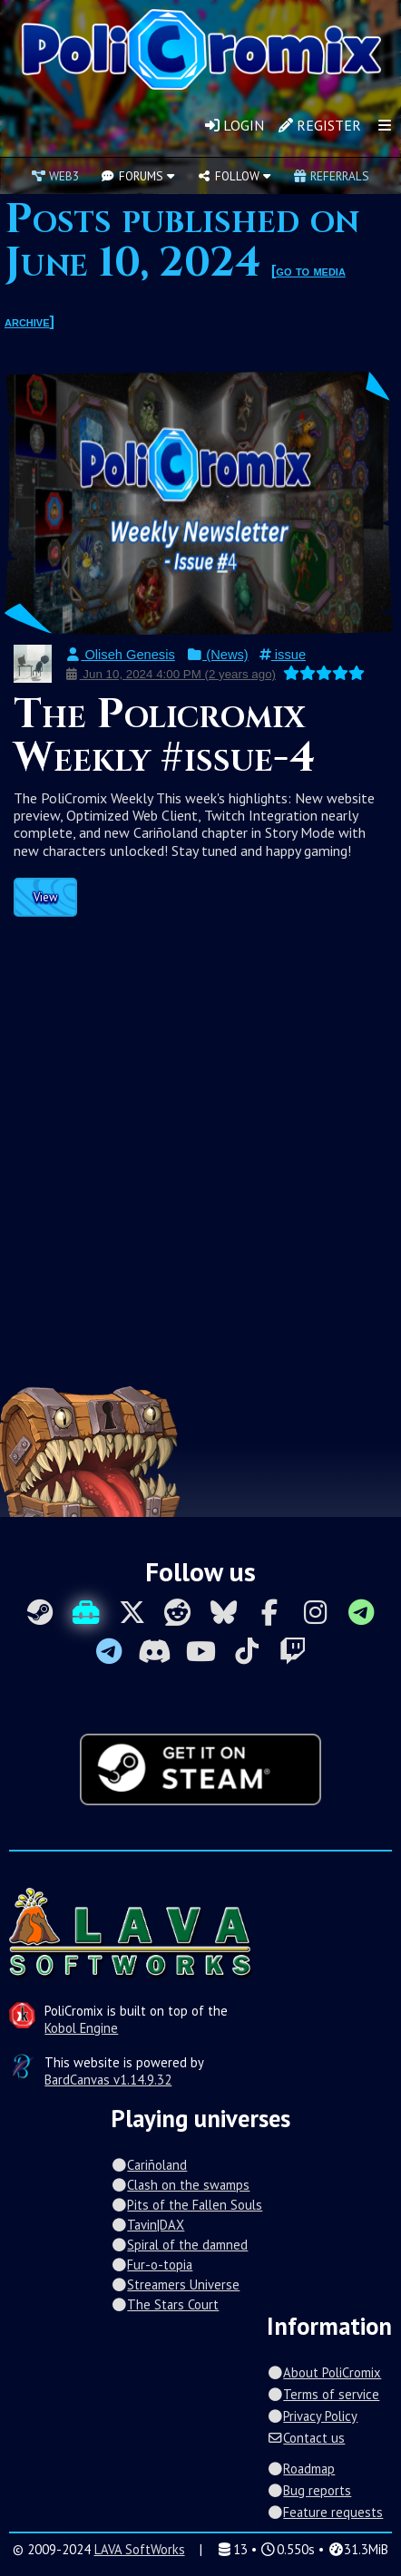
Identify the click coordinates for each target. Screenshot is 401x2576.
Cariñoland (149, 2164)
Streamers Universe (175, 2284)
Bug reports (309, 2490)
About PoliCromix (324, 2372)
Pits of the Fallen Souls (186, 2204)
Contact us (306, 2437)
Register (320, 125)
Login (234, 125)
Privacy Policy (312, 2416)
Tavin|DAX (147, 2224)
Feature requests (325, 2512)
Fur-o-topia (151, 2264)
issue (282, 654)
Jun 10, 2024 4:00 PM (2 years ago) (170, 674)
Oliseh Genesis (119, 654)
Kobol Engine (81, 2027)
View (45, 897)
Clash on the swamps (180, 2184)
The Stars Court (165, 2304)
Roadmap (301, 2468)
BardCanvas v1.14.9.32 (107, 2079)
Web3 (55, 176)
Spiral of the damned (179, 2244)
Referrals (331, 176)
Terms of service (323, 2394)
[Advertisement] (200, 1135)
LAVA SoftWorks (139, 2549)
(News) (217, 654)
